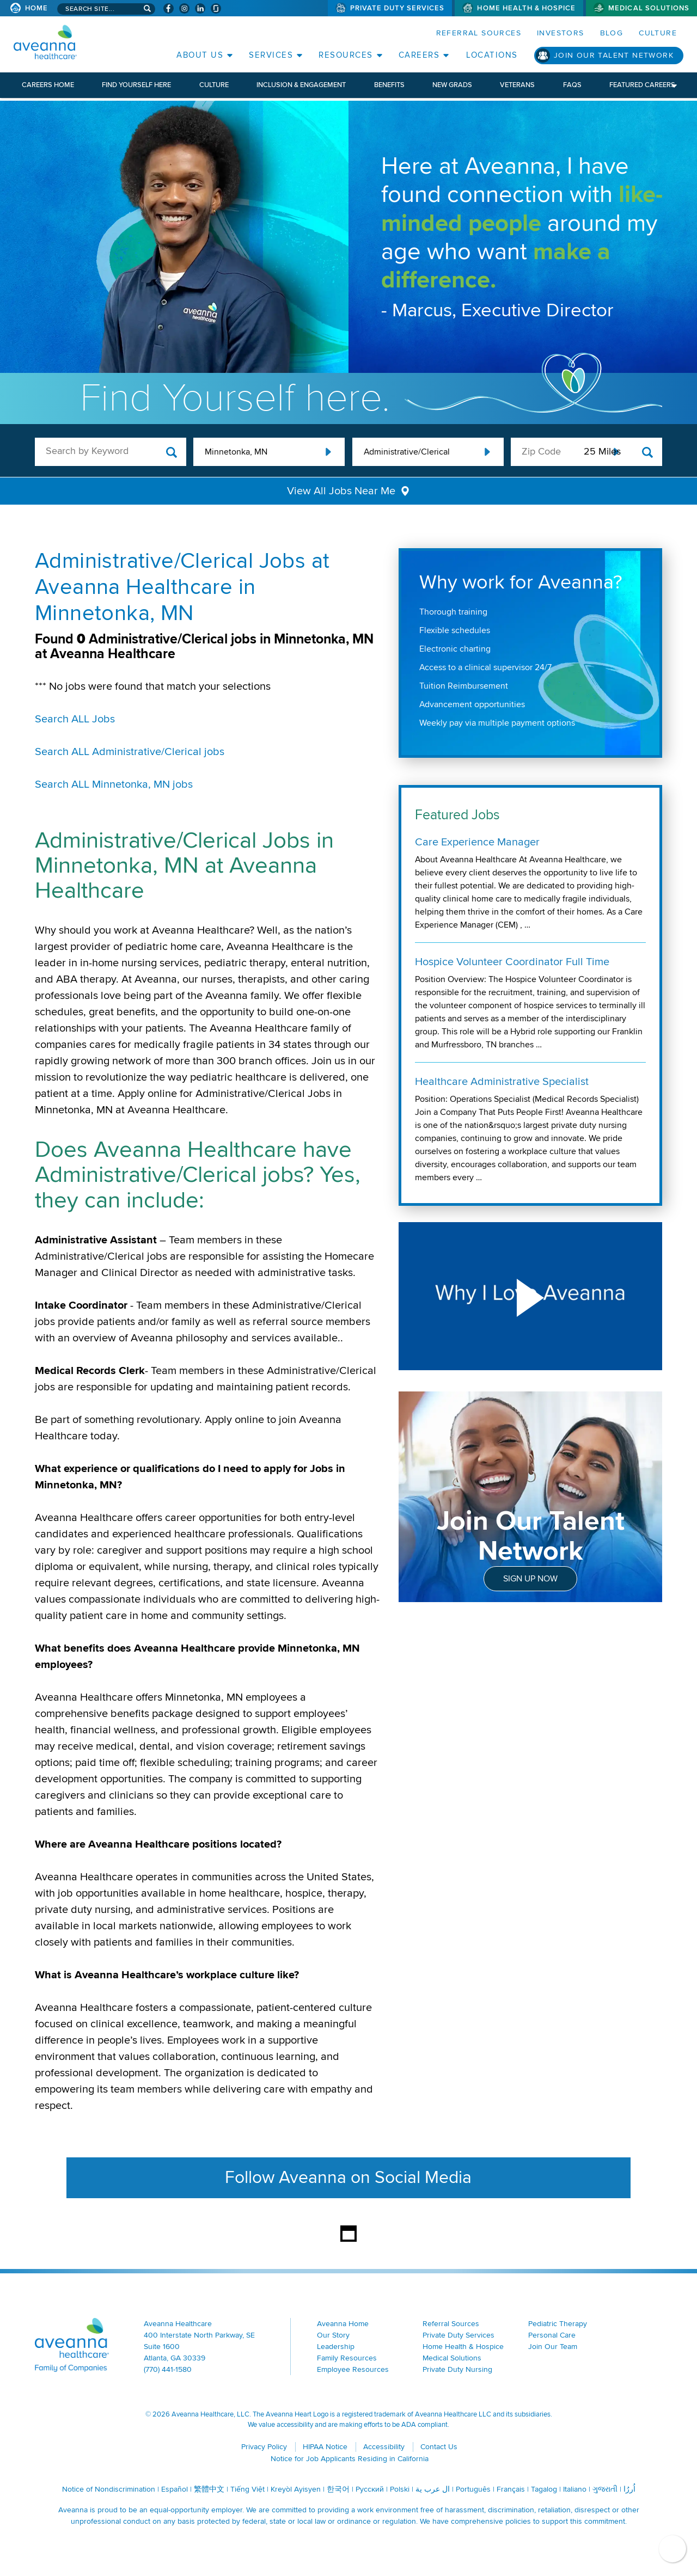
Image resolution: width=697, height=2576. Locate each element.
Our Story (333, 2335)
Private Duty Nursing (457, 2369)
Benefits (389, 85)
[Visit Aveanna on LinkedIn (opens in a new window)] (200, 8)
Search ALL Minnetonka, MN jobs (114, 784)
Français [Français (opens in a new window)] (511, 2489)
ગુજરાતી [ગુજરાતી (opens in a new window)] (604, 2489)
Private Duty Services (397, 8)
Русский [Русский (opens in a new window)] (370, 2489)
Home (36, 8)
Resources (346, 55)
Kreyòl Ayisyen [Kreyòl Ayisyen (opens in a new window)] (296, 2489)
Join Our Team (552, 2346)
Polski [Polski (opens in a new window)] (399, 2489)
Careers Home (48, 85)
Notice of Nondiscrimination (108, 2489)
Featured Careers (642, 85)
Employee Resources (353, 2369)
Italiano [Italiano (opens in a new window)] (574, 2489)
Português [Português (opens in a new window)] (473, 2489)
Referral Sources (478, 33)
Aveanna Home (343, 2323)
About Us (199, 55)
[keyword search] (110, 451)
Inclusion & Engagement (301, 85)
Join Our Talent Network (614, 55)
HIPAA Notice (325, 2446)
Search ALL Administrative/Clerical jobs (129, 751)
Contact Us (438, 2446)
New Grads (452, 85)
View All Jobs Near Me (341, 491)
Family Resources (347, 2358)
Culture (658, 33)
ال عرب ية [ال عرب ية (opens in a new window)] (432, 2489)
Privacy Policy (264, 2446)
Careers (419, 55)
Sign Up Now (530, 1578)
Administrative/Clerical (407, 451)
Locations (492, 55)
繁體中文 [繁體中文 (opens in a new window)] (209, 2489)
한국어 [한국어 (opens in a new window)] (338, 2489)
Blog (611, 33)
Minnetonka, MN (236, 451)
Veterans (517, 85)
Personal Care (552, 2335)
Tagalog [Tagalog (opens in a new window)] (544, 2489)
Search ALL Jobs (75, 719)
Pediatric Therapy (557, 2323)
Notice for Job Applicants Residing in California (350, 2458)
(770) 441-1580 (168, 2369)
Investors (560, 33)
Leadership (335, 2346)
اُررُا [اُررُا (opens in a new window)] (629, 2489)
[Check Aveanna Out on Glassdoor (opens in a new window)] (216, 8)
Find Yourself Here (136, 85)
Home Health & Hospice (526, 8)
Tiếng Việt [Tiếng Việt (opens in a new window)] (247, 2489)
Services (271, 55)
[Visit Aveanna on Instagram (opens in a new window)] (184, 8)
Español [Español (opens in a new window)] (174, 2489)
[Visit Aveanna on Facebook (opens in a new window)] (168, 8)
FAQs (572, 85)
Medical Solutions (648, 8)
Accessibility (384, 2446)
